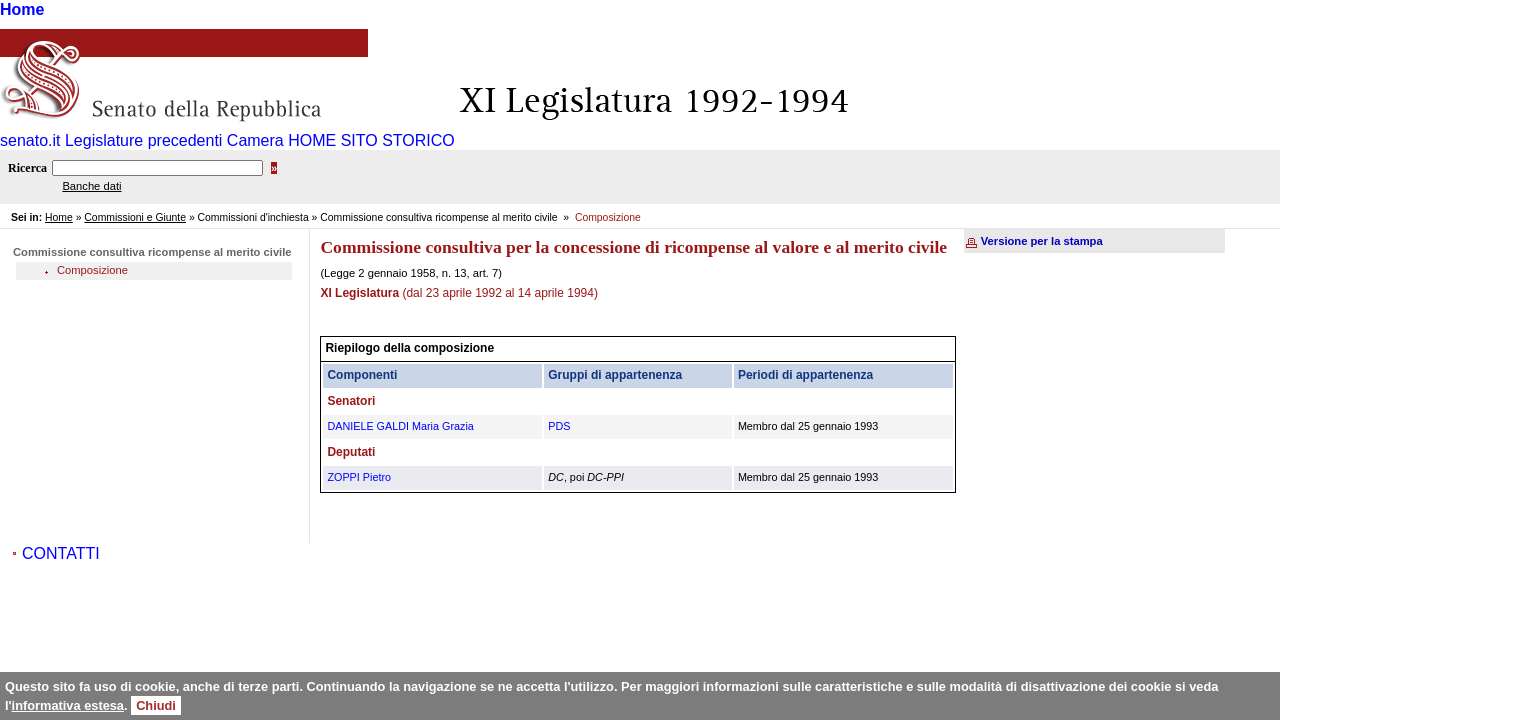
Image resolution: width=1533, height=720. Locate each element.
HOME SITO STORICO (371, 140)
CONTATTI (61, 553)
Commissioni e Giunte (135, 217)
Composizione (92, 270)
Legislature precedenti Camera (174, 140)
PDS (559, 426)
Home (22, 9)
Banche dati (91, 186)
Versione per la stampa (1042, 241)
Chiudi (156, 705)
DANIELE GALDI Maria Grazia (400, 426)
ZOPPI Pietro (359, 477)
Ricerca (27, 168)
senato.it (30, 140)
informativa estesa (68, 705)
